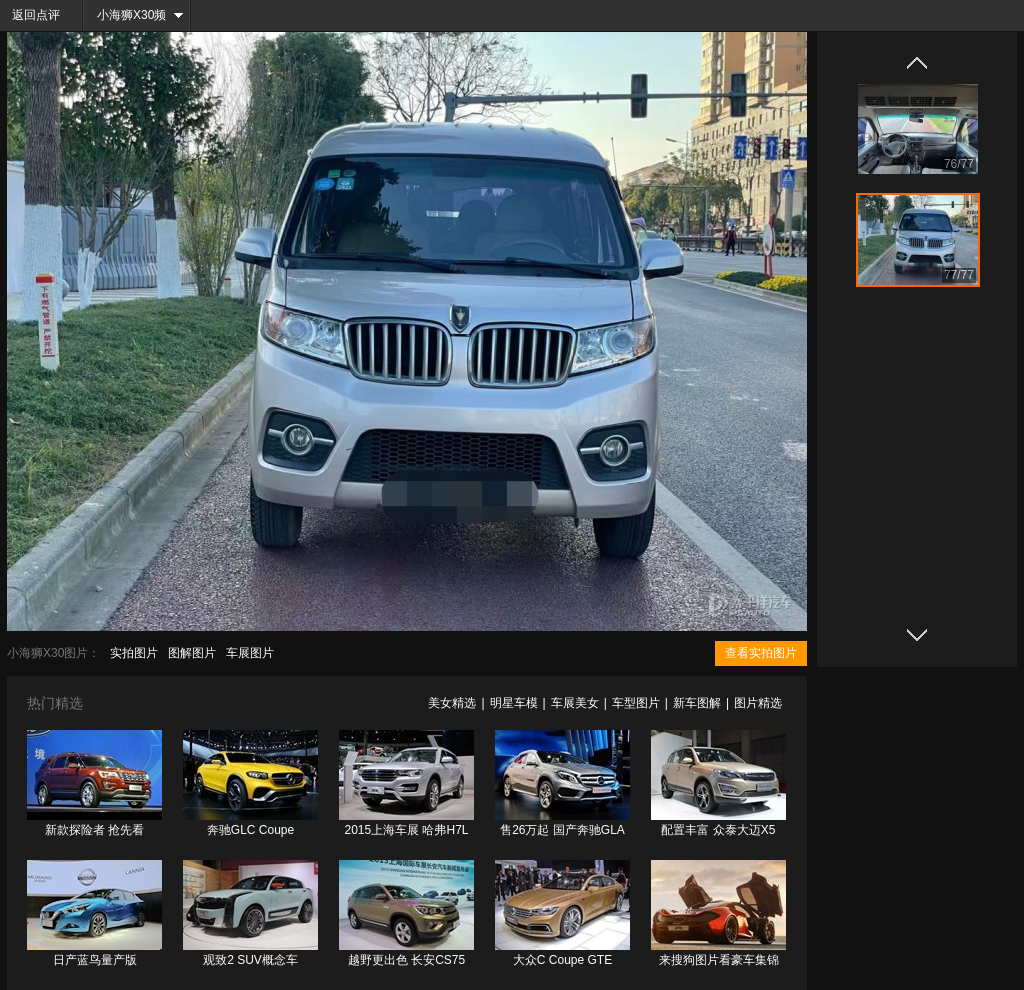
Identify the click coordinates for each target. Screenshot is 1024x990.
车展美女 (575, 703)
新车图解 (697, 703)
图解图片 (192, 653)
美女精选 (452, 703)
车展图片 (250, 653)
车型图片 (636, 703)
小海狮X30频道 (125, 19)
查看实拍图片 (761, 653)
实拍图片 (134, 653)
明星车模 (514, 703)
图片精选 (758, 703)
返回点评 (36, 15)
